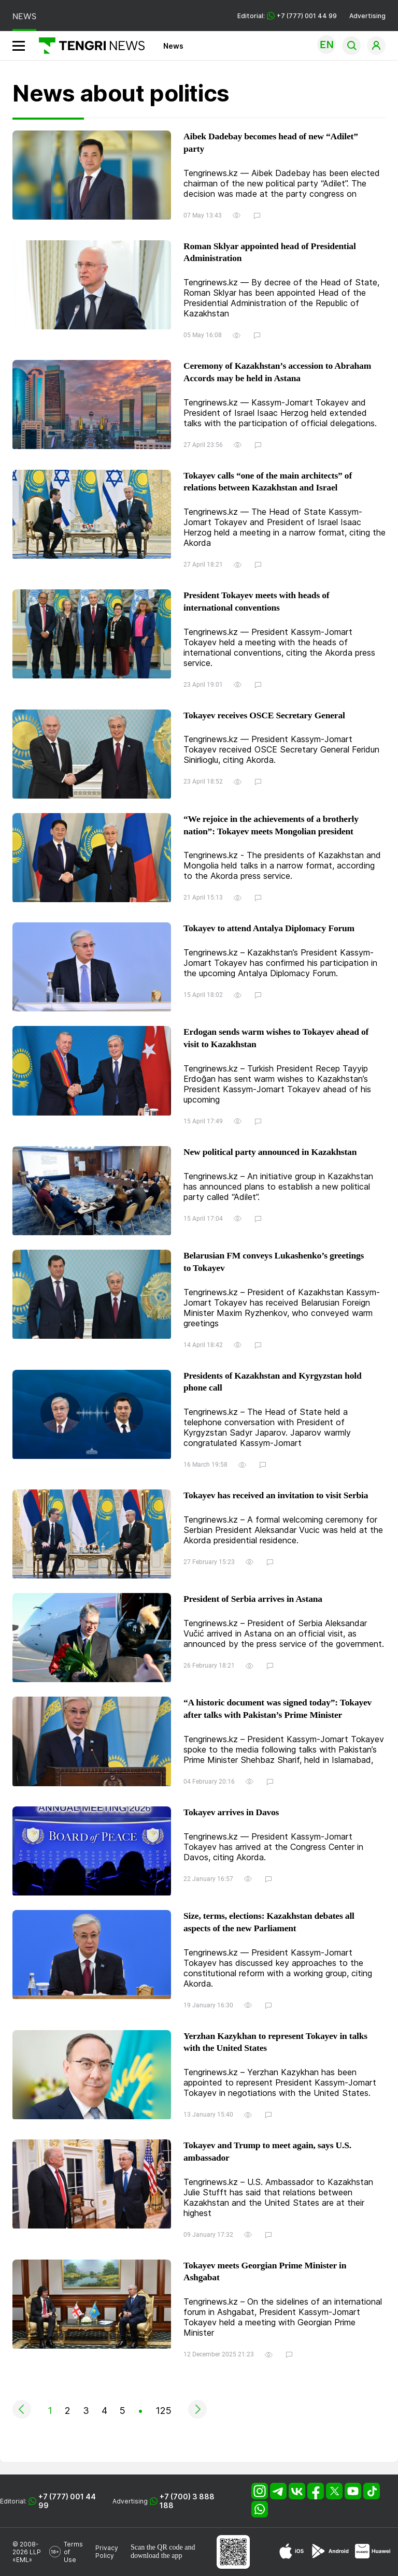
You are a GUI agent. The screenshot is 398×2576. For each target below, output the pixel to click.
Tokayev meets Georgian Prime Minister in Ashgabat (264, 2271)
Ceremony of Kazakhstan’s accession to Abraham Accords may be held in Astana (277, 371)
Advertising (367, 16)
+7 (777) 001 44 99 (67, 2501)
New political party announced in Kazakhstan (270, 1152)
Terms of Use (73, 2552)
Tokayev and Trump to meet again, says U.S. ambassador (267, 2151)
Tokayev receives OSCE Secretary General (264, 715)
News (173, 45)
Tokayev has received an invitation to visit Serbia (275, 1495)
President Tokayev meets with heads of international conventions (256, 601)
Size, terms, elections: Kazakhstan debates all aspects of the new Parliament (268, 1922)
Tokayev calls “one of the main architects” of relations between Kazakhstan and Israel (267, 481)
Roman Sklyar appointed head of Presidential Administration (269, 252)
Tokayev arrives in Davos (231, 1812)
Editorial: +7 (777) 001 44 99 (287, 16)
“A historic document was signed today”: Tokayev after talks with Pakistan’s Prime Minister (277, 1708)
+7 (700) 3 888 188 (187, 2501)
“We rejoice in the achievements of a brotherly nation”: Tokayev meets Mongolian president (271, 825)
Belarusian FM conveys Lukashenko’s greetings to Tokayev (273, 1261)
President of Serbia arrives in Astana (252, 1599)
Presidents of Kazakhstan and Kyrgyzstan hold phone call (272, 1381)
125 (163, 2410)
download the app (156, 2555)
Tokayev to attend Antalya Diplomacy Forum (268, 928)
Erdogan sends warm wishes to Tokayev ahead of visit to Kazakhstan (275, 1037)
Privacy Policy (106, 2551)
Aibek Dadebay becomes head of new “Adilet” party (270, 142)
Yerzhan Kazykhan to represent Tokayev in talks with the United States (275, 2042)
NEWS (24, 16)
